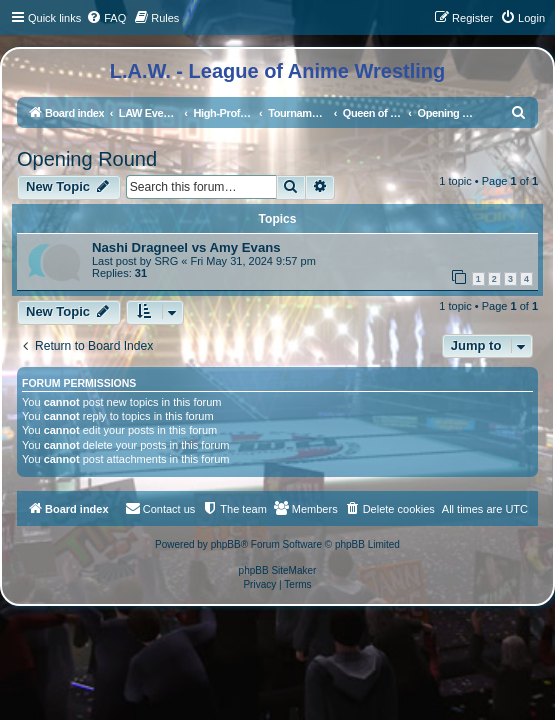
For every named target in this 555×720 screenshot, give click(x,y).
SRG (166, 261)
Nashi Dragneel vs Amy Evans (186, 247)
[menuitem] (106, 18)
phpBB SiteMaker (278, 570)
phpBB (226, 544)
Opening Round (87, 159)
